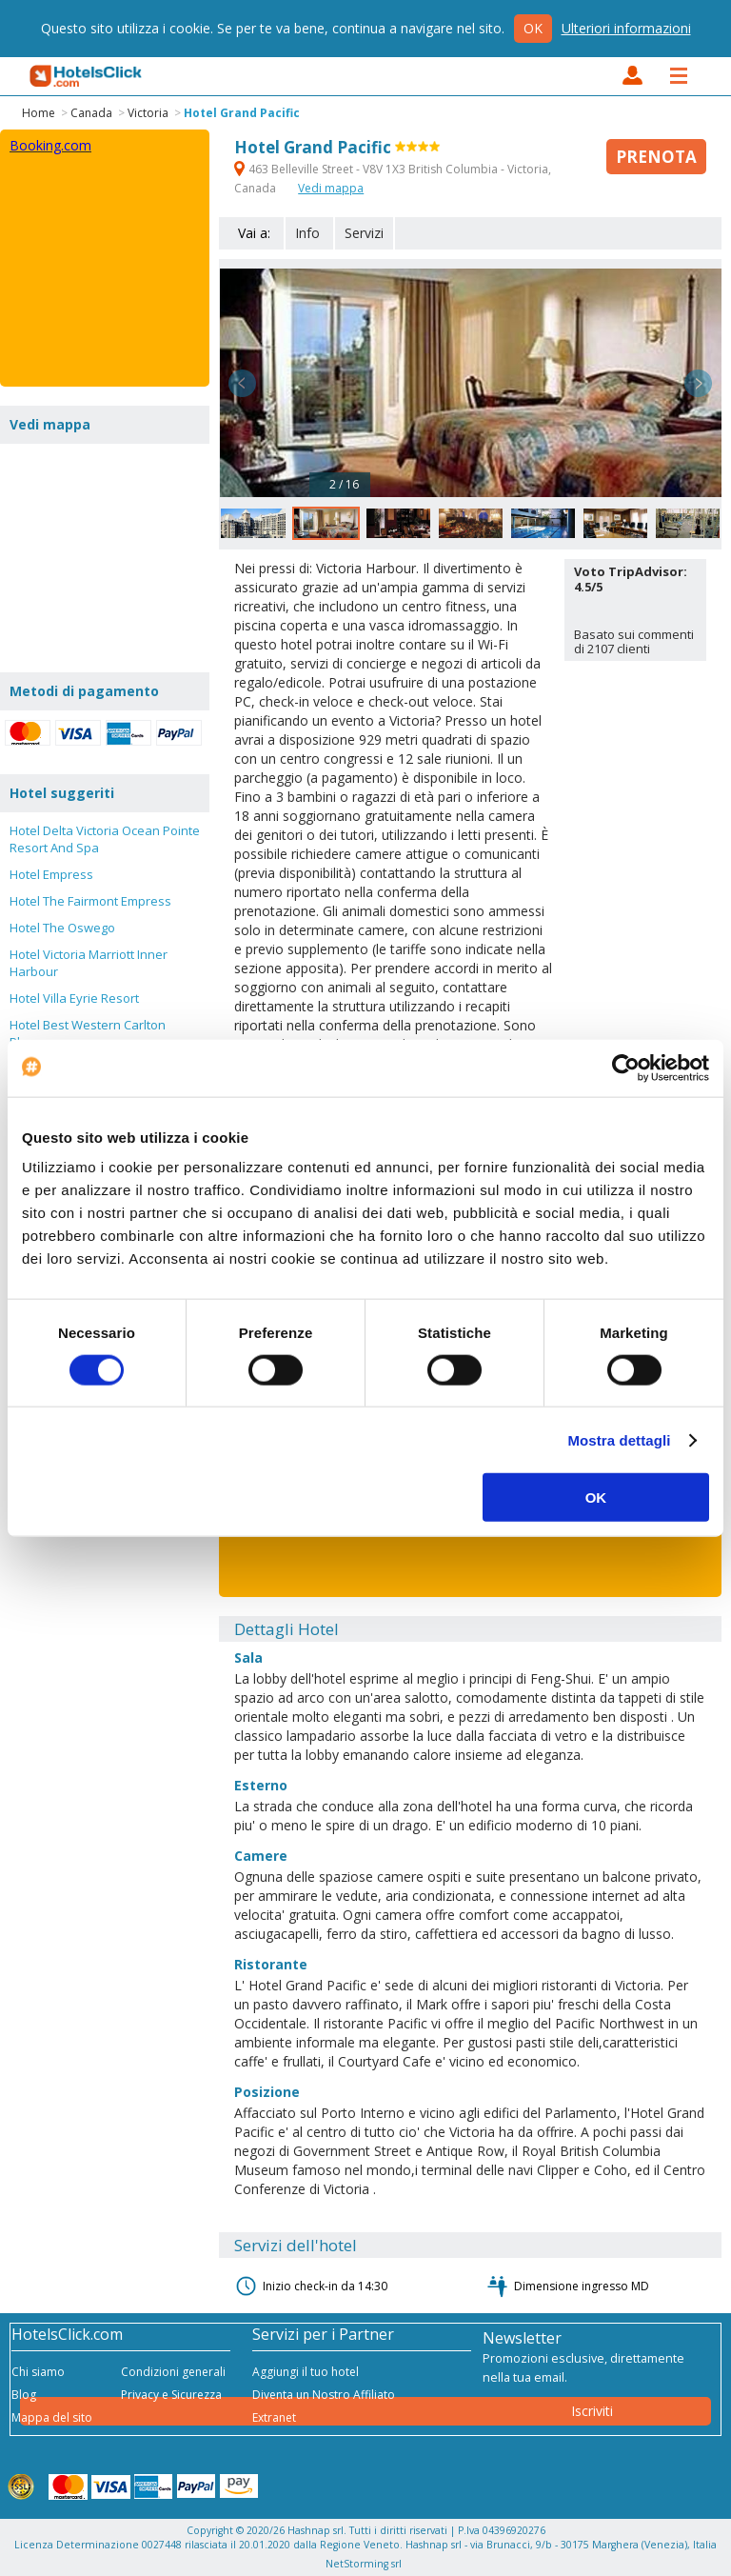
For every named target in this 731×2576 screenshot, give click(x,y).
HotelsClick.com (87, 76)
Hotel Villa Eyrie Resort (74, 998)
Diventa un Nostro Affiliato (323, 2394)
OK (596, 1497)
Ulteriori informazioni (626, 28)
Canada (91, 113)
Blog (23, 2394)
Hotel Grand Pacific (242, 113)
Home (38, 113)
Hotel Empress (51, 874)
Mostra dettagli (618, 1439)
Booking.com (50, 145)
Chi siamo (38, 2372)
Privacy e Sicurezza (171, 2394)
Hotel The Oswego (62, 927)
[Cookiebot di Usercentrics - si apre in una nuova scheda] (626, 1067)
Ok (533, 28)
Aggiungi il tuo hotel (305, 2372)
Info (307, 233)
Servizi (364, 233)
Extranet (274, 2417)
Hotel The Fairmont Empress (90, 900)
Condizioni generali (173, 2372)
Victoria (148, 113)
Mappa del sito (51, 2417)
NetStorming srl (364, 2563)
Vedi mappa (331, 188)
